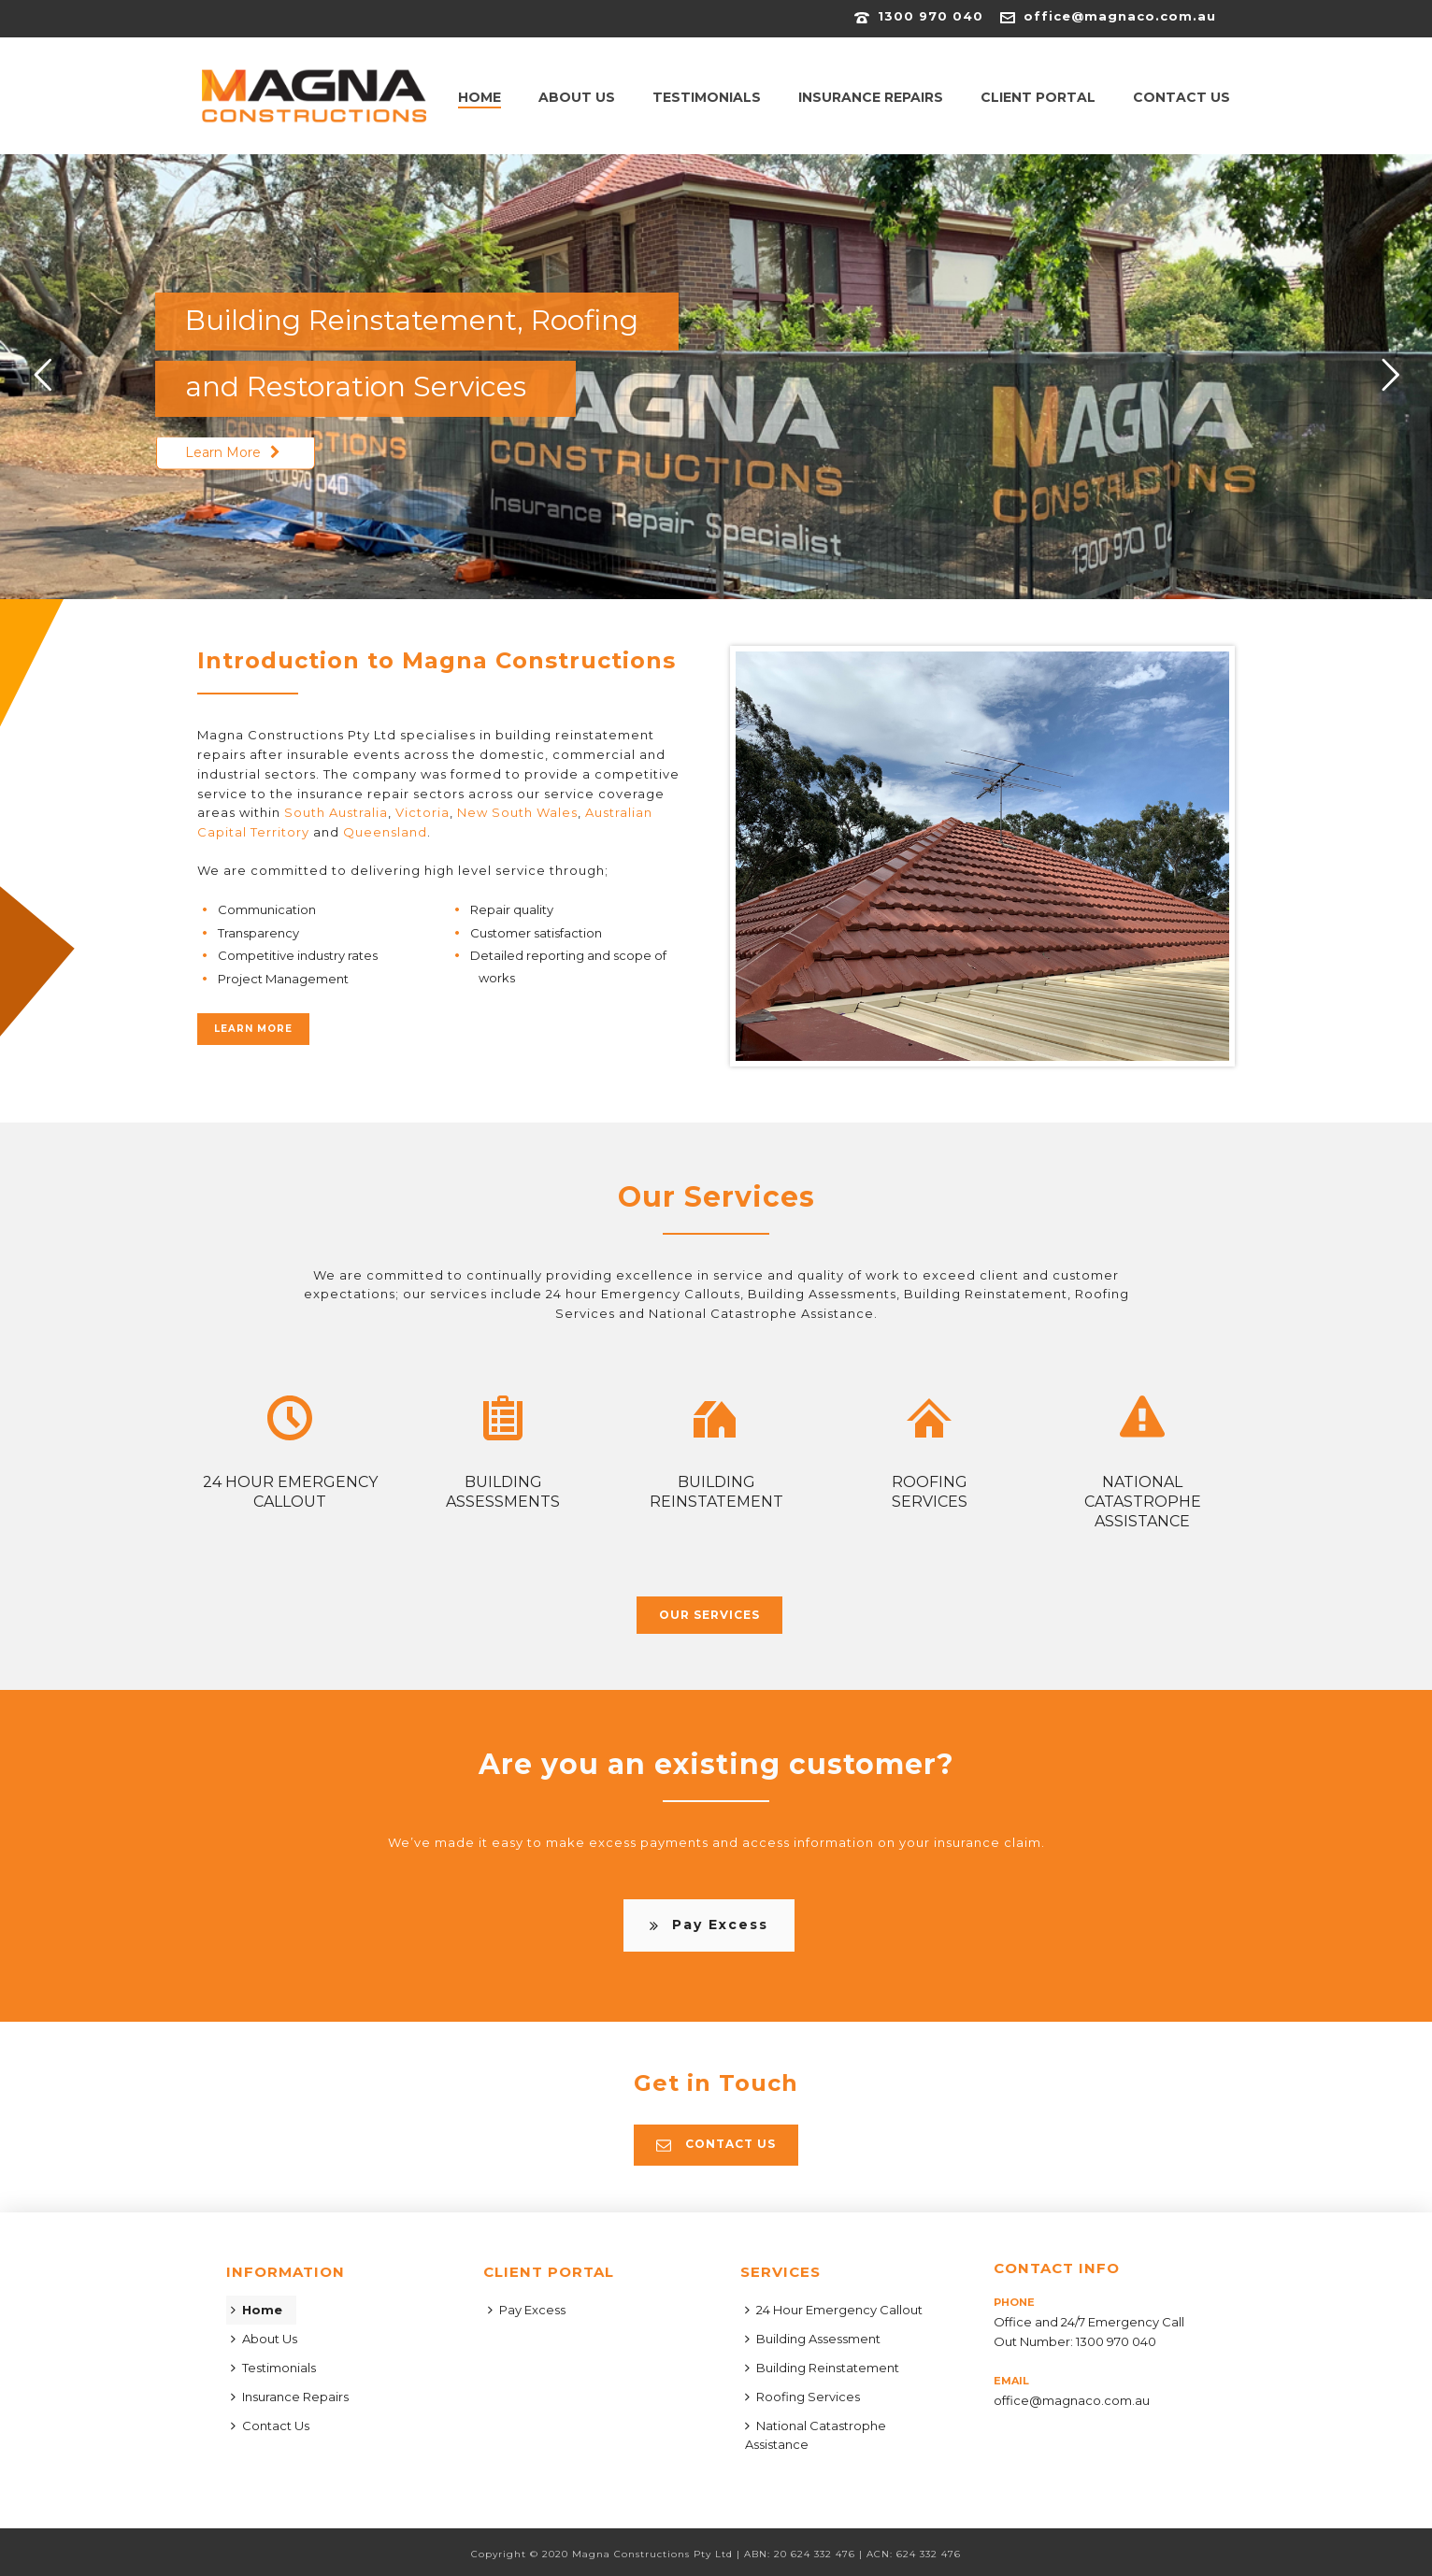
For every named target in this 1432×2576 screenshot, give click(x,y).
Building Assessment (813, 2338)
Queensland (385, 831)
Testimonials (706, 97)
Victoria (422, 812)
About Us (576, 97)
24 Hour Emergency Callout (834, 2309)
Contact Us (1181, 97)
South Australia (336, 812)
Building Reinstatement (822, 2367)
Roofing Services (802, 2396)
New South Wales (517, 812)
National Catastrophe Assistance (815, 2435)
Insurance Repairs (870, 97)
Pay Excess (527, 2309)
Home (479, 97)
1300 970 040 (930, 15)
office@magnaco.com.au (1120, 15)
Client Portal (1038, 97)
